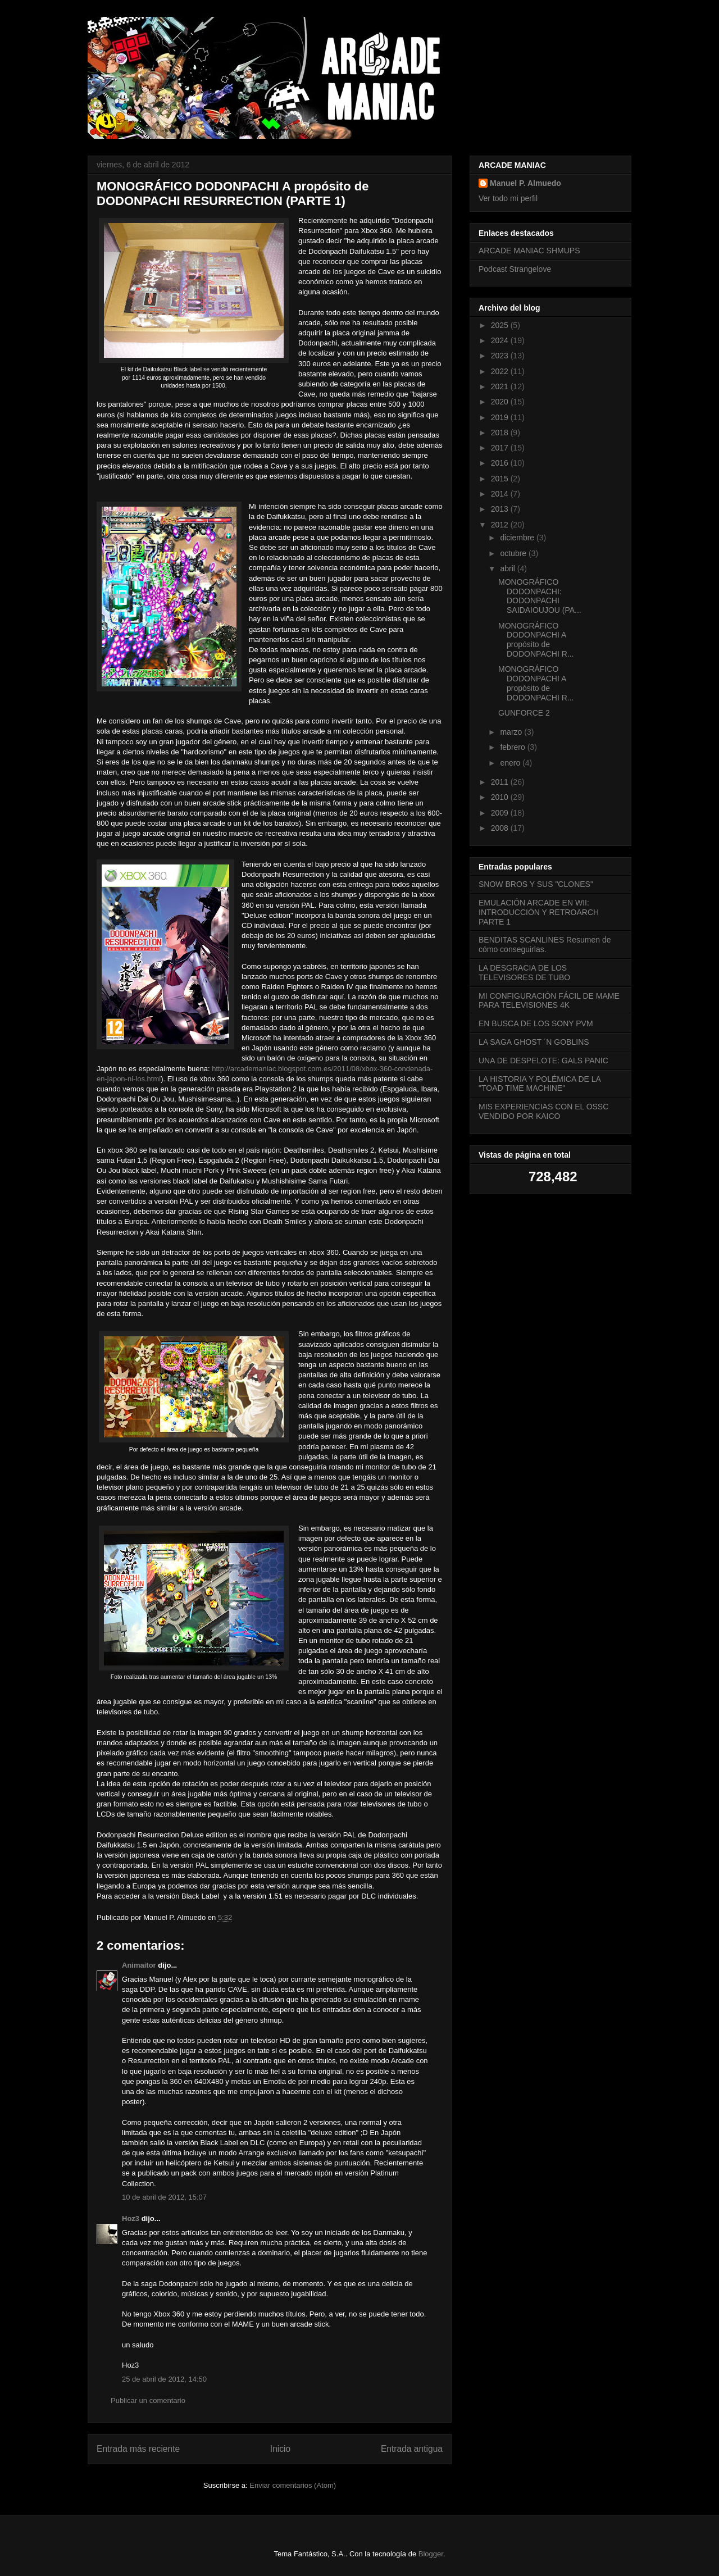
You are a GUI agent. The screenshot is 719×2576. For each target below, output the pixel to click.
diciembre (518, 537)
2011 (501, 781)
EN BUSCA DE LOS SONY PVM (536, 1023)
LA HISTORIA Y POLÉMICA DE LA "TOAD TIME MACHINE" (539, 1084)
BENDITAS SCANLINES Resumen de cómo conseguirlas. (545, 944)
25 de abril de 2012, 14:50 (164, 2379)
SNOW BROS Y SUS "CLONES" (536, 884)
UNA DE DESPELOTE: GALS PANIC (543, 1060)
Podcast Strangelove (515, 269)
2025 (501, 325)
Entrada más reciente (138, 2449)
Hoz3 (130, 2218)
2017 (501, 447)
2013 (501, 508)
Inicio (280, 2449)
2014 (501, 493)
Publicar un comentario (148, 2400)
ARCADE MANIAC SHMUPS (529, 250)
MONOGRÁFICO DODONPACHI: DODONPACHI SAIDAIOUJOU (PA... (539, 596)
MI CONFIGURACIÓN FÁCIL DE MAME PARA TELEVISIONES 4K (549, 1000)
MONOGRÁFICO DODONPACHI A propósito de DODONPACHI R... (536, 639)
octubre (514, 553)
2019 (501, 417)
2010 (501, 797)
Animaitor (139, 1965)
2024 (501, 340)
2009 (501, 812)
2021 (501, 386)
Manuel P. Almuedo (525, 183)
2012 (501, 524)
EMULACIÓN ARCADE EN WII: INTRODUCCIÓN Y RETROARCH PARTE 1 (539, 912)
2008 (501, 827)
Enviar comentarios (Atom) (292, 2485)
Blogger (430, 2554)
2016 (501, 462)
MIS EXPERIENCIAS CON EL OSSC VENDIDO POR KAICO (543, 1111)
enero (511, 762)
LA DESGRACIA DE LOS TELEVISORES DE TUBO (524, 972)
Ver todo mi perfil (508, 198)
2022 (501, 371)
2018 (501, 432)
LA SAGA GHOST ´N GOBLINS (534, 1041)
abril (508, 568)
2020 (501, 401)
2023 (501, 355)
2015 (501, 478)
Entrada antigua (412, 2449)
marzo (512, 731)
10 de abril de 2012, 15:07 (164, 2197)
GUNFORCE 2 (524, 712)
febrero (513, 747)
